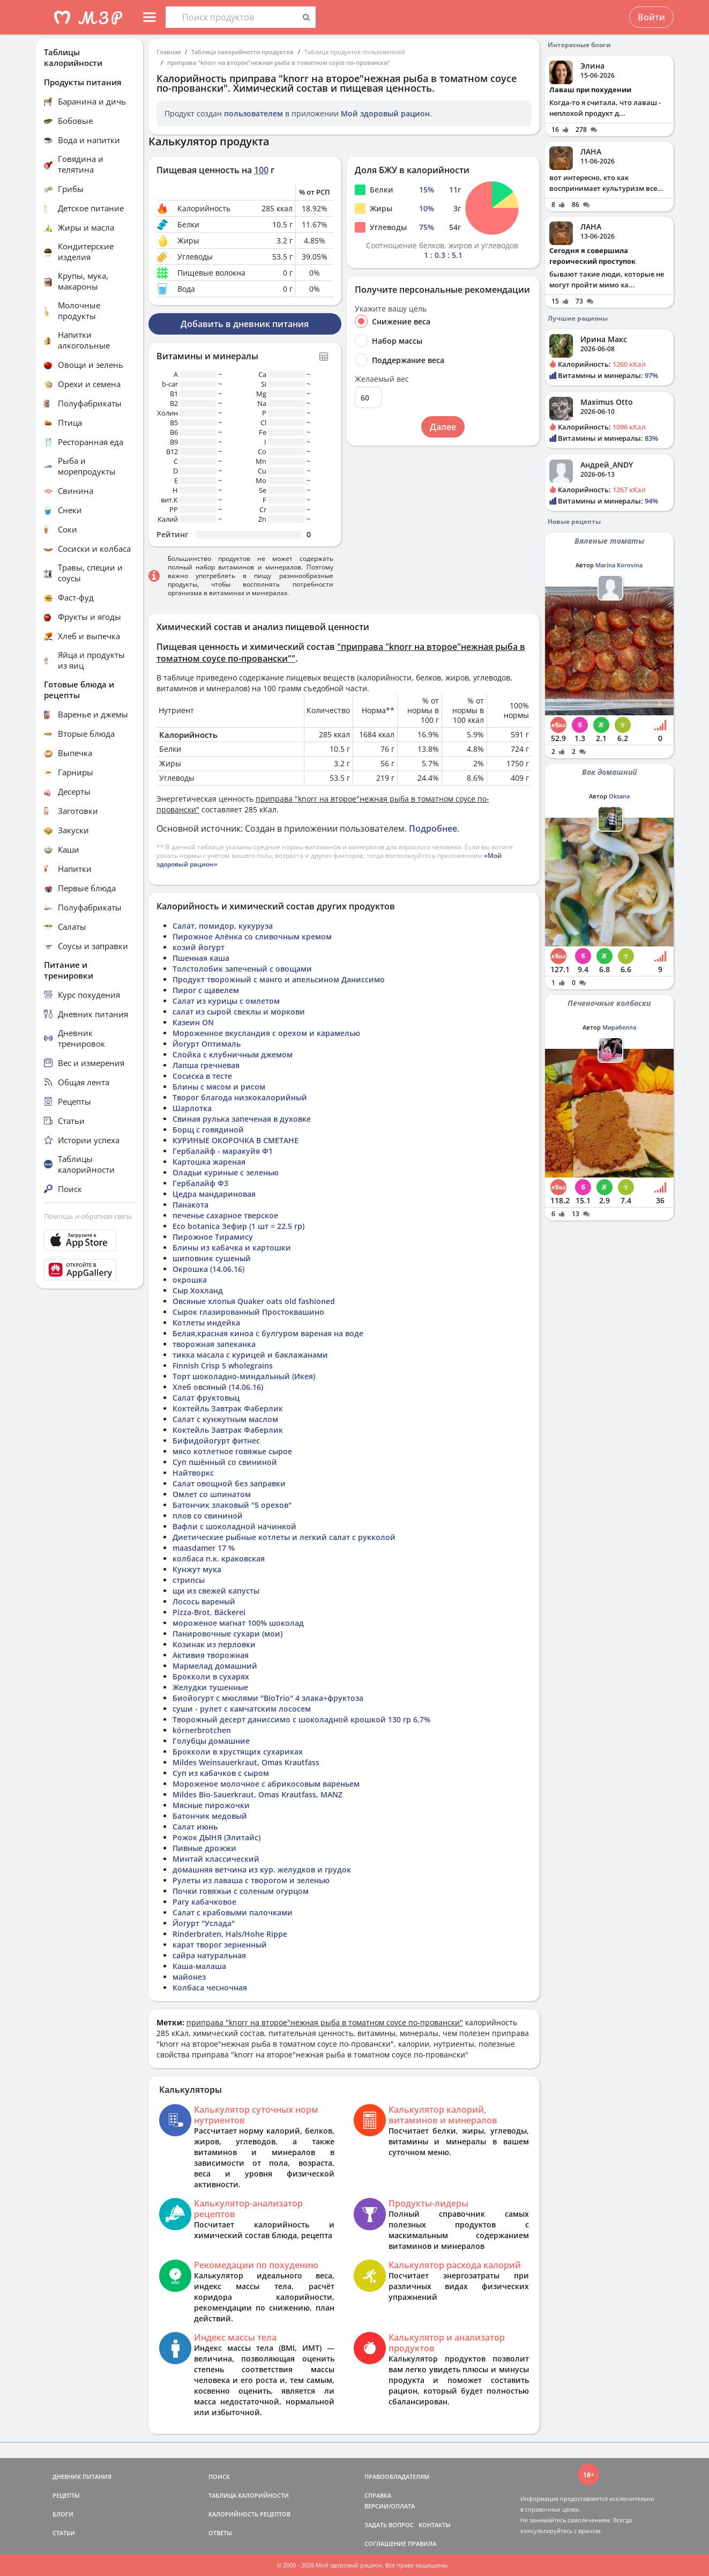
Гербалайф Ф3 (200, 1183)
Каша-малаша (199, 1966)
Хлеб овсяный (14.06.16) (218, 1387)
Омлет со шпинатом (212, 1494)
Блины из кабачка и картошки (232, 1247)
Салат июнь (195, 1827)
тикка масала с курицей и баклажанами (250, 1355)
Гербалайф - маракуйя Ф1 (223, 1151)
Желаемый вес (382, 379)
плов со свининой (208, 1516)
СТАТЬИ (64, 2533)
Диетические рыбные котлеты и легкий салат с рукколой (284, 1537)
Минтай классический (216, 1859)
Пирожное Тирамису (213, 1237)
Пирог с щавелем (206, 990)
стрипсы (189, 1580)
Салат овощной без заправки (229, 1483)
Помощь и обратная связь (88, 1216)
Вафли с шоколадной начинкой (234, 1526)
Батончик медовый (210, 1816)
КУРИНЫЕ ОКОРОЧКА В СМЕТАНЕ (235, 1140)
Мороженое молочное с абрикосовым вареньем (266, 1784)
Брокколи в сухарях (211, 1676)
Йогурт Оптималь (207, 1044)
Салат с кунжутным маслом (225, 1419)
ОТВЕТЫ (220, 2533)
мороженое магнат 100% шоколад (238, 1623)
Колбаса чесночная (210, 1987)
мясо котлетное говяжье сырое (232, 1451)
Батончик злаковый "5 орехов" (232, 1505)
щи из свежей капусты (216, 1591)
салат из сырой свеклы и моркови (239, 1011)
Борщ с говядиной (208, 1129)
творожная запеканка (214, 1344)
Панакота (190, 1205)
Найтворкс (193, 1473)
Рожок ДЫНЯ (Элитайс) (216, 1837)
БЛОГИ (63, 2514)
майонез (189, 1977)
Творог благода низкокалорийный (240, 1097)
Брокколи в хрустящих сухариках (238, 1751)
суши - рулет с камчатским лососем (242, 1709)
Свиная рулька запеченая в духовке (242, 1119)
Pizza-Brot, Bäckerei (209, 1612)
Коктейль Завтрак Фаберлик (228, 1408)
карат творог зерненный (220, 1945)
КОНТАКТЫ (435, 2525)
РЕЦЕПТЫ (66, 2495)
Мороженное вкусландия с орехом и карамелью (266, 1033)
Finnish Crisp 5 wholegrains (223, 1365)
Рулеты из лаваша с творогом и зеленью (251, 1880)
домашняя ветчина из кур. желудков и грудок (262, 1869)
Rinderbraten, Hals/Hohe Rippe (230, 1934)
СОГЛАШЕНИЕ (385, 2544)
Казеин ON (193, 1022)
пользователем (253, 113)
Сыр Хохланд (198, 1290)
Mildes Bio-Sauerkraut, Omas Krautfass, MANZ (257, 1794)
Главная (168, 52)
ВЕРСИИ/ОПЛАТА (389, 2506)
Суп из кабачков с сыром (221, 1773)
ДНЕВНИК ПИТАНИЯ (82, 2477)
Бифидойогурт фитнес (216, 1440)
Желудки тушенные (210, 1687)
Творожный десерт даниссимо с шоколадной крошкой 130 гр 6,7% (301, 1719)
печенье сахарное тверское (225, 1215)
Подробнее (433, 828)
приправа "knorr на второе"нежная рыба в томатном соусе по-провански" (278, 62)
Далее (443, 427)
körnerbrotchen (202, 1730)
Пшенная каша (201, 958)
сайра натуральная (209, 1955)
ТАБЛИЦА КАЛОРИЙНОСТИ (248, 2495)
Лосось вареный (204, 1601)
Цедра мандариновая (214, 1194)
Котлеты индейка (206, 1322)
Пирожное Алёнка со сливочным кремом (252, 936)
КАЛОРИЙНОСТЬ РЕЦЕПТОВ (249, 2514)
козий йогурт (199, 947)
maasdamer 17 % (204, 1548)
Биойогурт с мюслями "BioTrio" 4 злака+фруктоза (268, 1698)
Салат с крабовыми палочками (233, 1912)
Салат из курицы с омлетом (226, 1001)
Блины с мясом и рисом (219, 1087)
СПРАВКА (377, 2495)
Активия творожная (211, 1655)
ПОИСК (219, 2477)
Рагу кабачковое (204, 1902)
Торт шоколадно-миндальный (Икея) (244, 1376)
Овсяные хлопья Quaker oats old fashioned (254, 1301)
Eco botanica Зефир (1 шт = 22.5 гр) (238, 1226)
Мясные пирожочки (211, 1805)
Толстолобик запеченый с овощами (242, 969)
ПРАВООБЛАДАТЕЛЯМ (396, 2477)
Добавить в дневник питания (245, 324)
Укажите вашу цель (391, 309)
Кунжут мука (197, 1569)
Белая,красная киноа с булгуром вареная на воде (268, 1333)
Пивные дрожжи (204, 1848)
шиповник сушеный (212, 1258)
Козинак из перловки (214, 1644)
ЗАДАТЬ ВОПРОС (389, 2525)
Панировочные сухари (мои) (227, 1633)
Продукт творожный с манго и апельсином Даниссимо (279, 979)
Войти (651, 17)
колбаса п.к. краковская (219, 1558)
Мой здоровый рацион (385, 113)
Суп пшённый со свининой (225, 1462)
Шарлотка (192, 1108)
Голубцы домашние (211, 1741)
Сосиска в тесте (202, 1076)
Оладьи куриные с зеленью (226, 1172)
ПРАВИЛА (422, 2544)
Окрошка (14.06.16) (208, 1269)
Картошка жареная (209, 1162)
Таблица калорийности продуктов (242, 52)
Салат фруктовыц (206, 1398)
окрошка (190, 1280)
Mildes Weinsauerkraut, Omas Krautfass (246, 1762)
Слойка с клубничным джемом (233, 1054)
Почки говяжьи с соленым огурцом (241, 1891)
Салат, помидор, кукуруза (223, 926)
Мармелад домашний (215, 1666)
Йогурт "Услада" (204, 1923)
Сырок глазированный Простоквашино (248, 1312)
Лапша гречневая (206, 1065)
